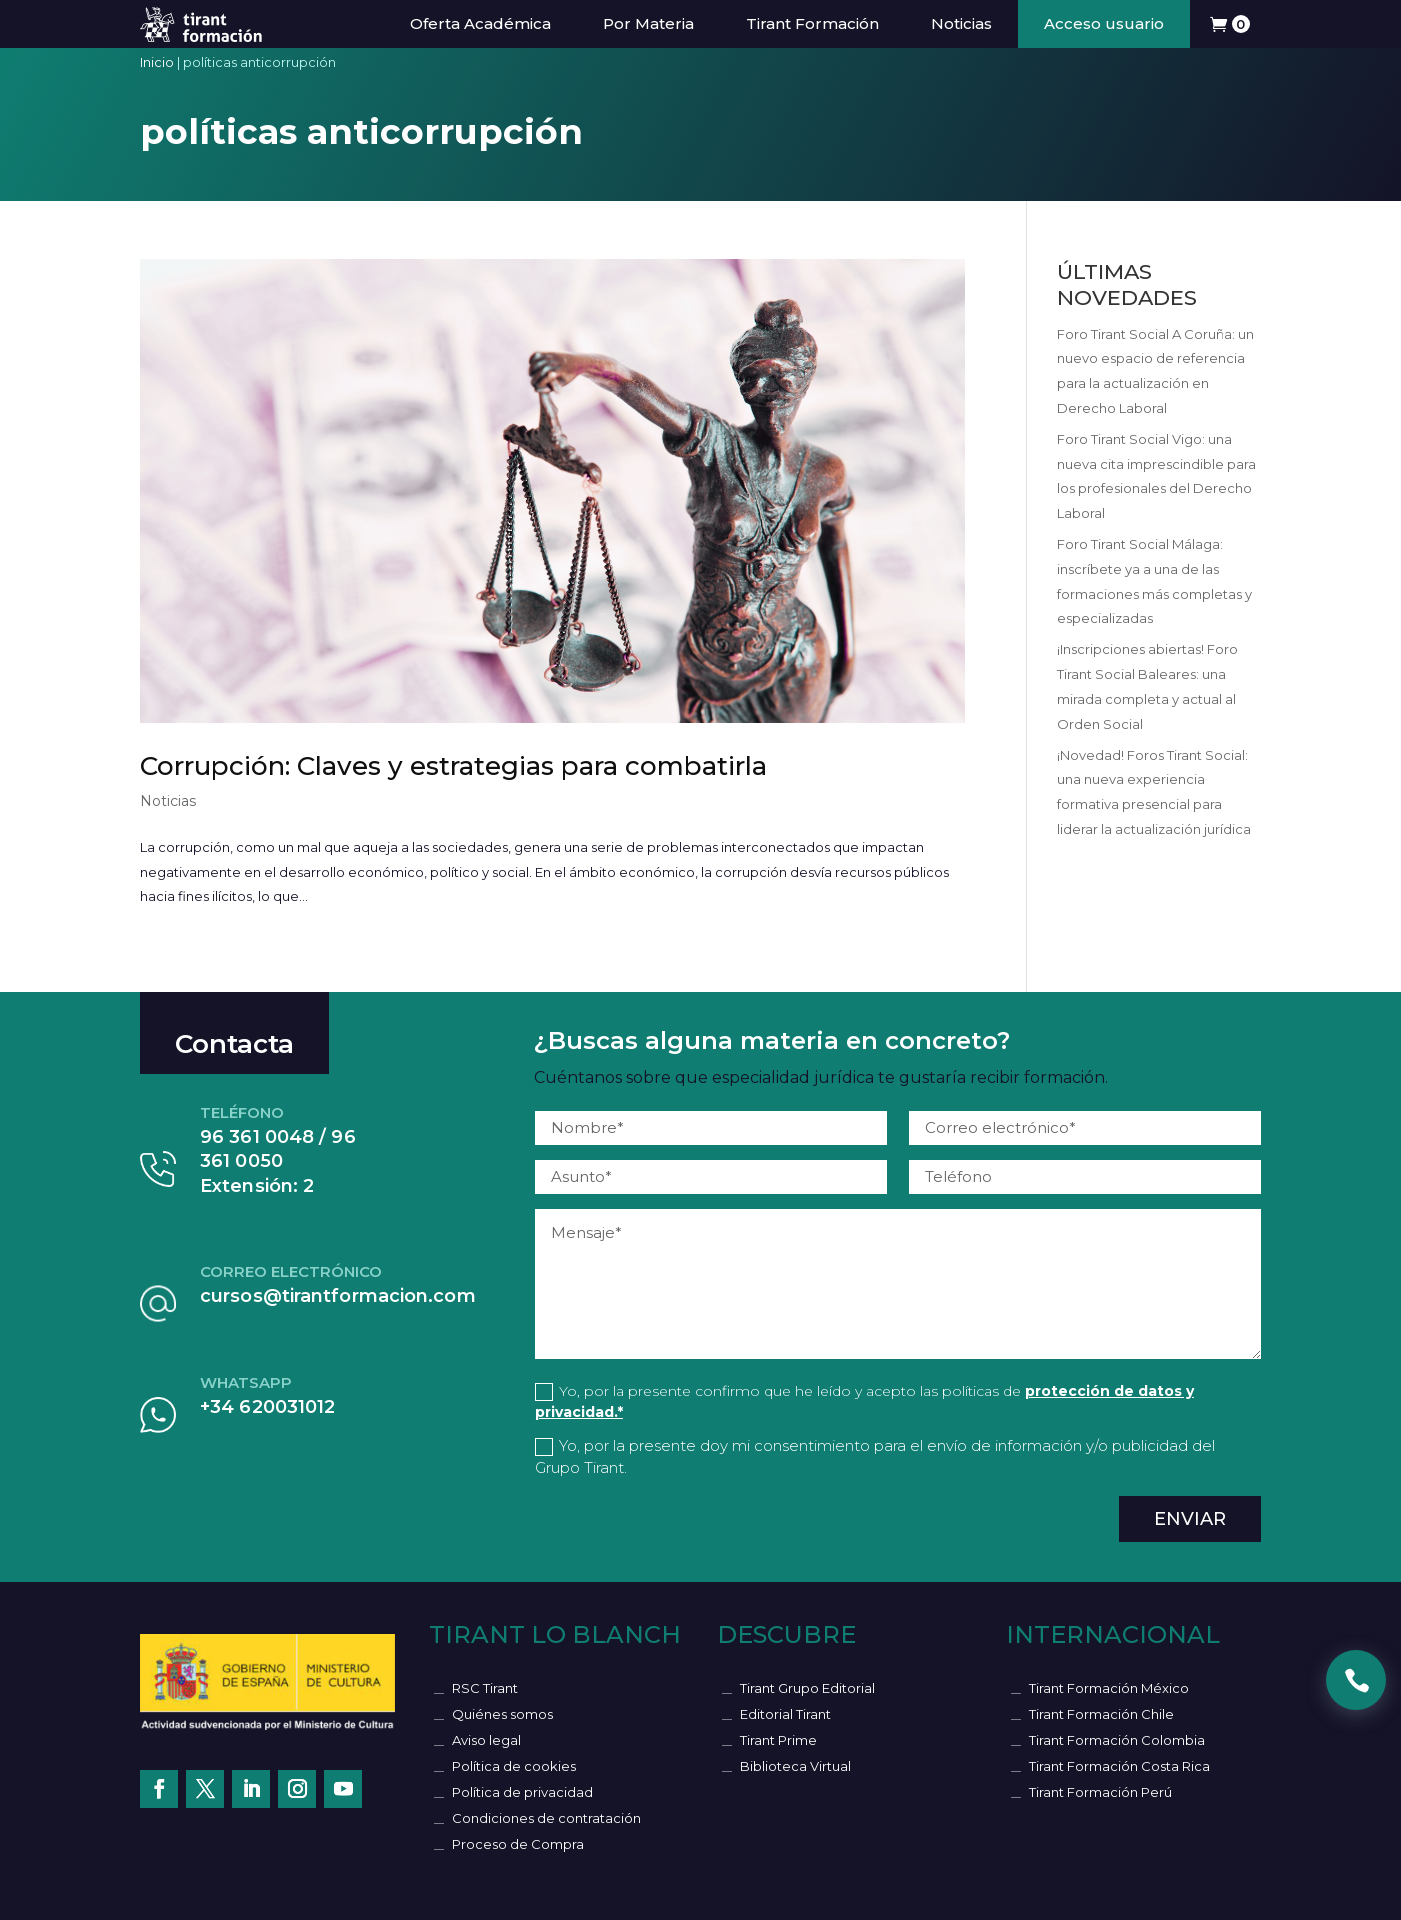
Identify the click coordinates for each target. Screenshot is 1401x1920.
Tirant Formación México (1109, 1688)
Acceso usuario (1104, 23)
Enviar (1190, 1519)
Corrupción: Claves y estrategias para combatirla (453, 766)
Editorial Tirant (785, 1714)
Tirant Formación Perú (1100, 1792)
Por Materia (648, 23)
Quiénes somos (502, 1714)
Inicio (157, 62)
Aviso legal (486, 1740)
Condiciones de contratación (546, 1818)
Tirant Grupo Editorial (807, 1688)
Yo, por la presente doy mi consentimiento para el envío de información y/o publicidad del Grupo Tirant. (875, 1457)
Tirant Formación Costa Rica (1119, 1766)
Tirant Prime (778, 1740)
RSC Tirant (485, 1688)
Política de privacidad (522, 1792)
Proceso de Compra (518, 1844)
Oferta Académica (480, 23)
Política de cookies (514, 1766)
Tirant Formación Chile (1101, 1714)
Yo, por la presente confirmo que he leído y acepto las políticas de (864, 1401)
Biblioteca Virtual (795, 1766)
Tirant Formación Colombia (1117, 1740)
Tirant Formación (812, 23)
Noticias (961, 23)
